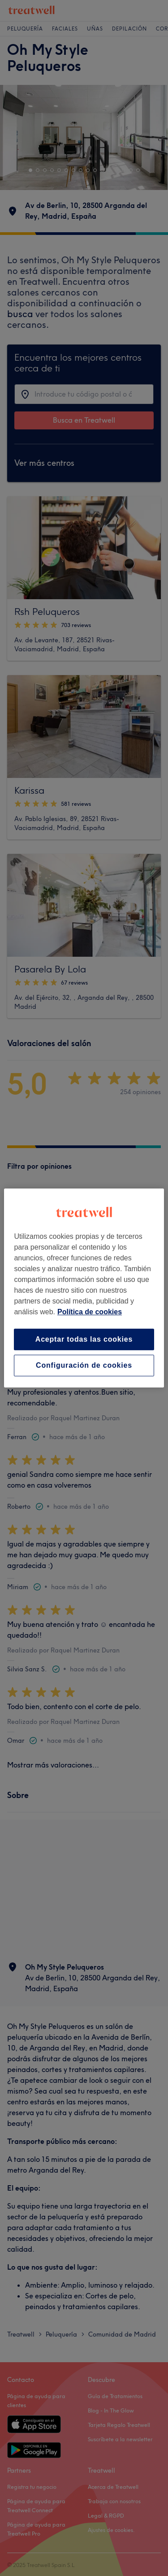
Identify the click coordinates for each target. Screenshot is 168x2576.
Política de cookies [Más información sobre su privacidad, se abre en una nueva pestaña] (89, 1312)
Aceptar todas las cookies (84, 1339)
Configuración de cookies (84, 1365)
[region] (84, 1288)
